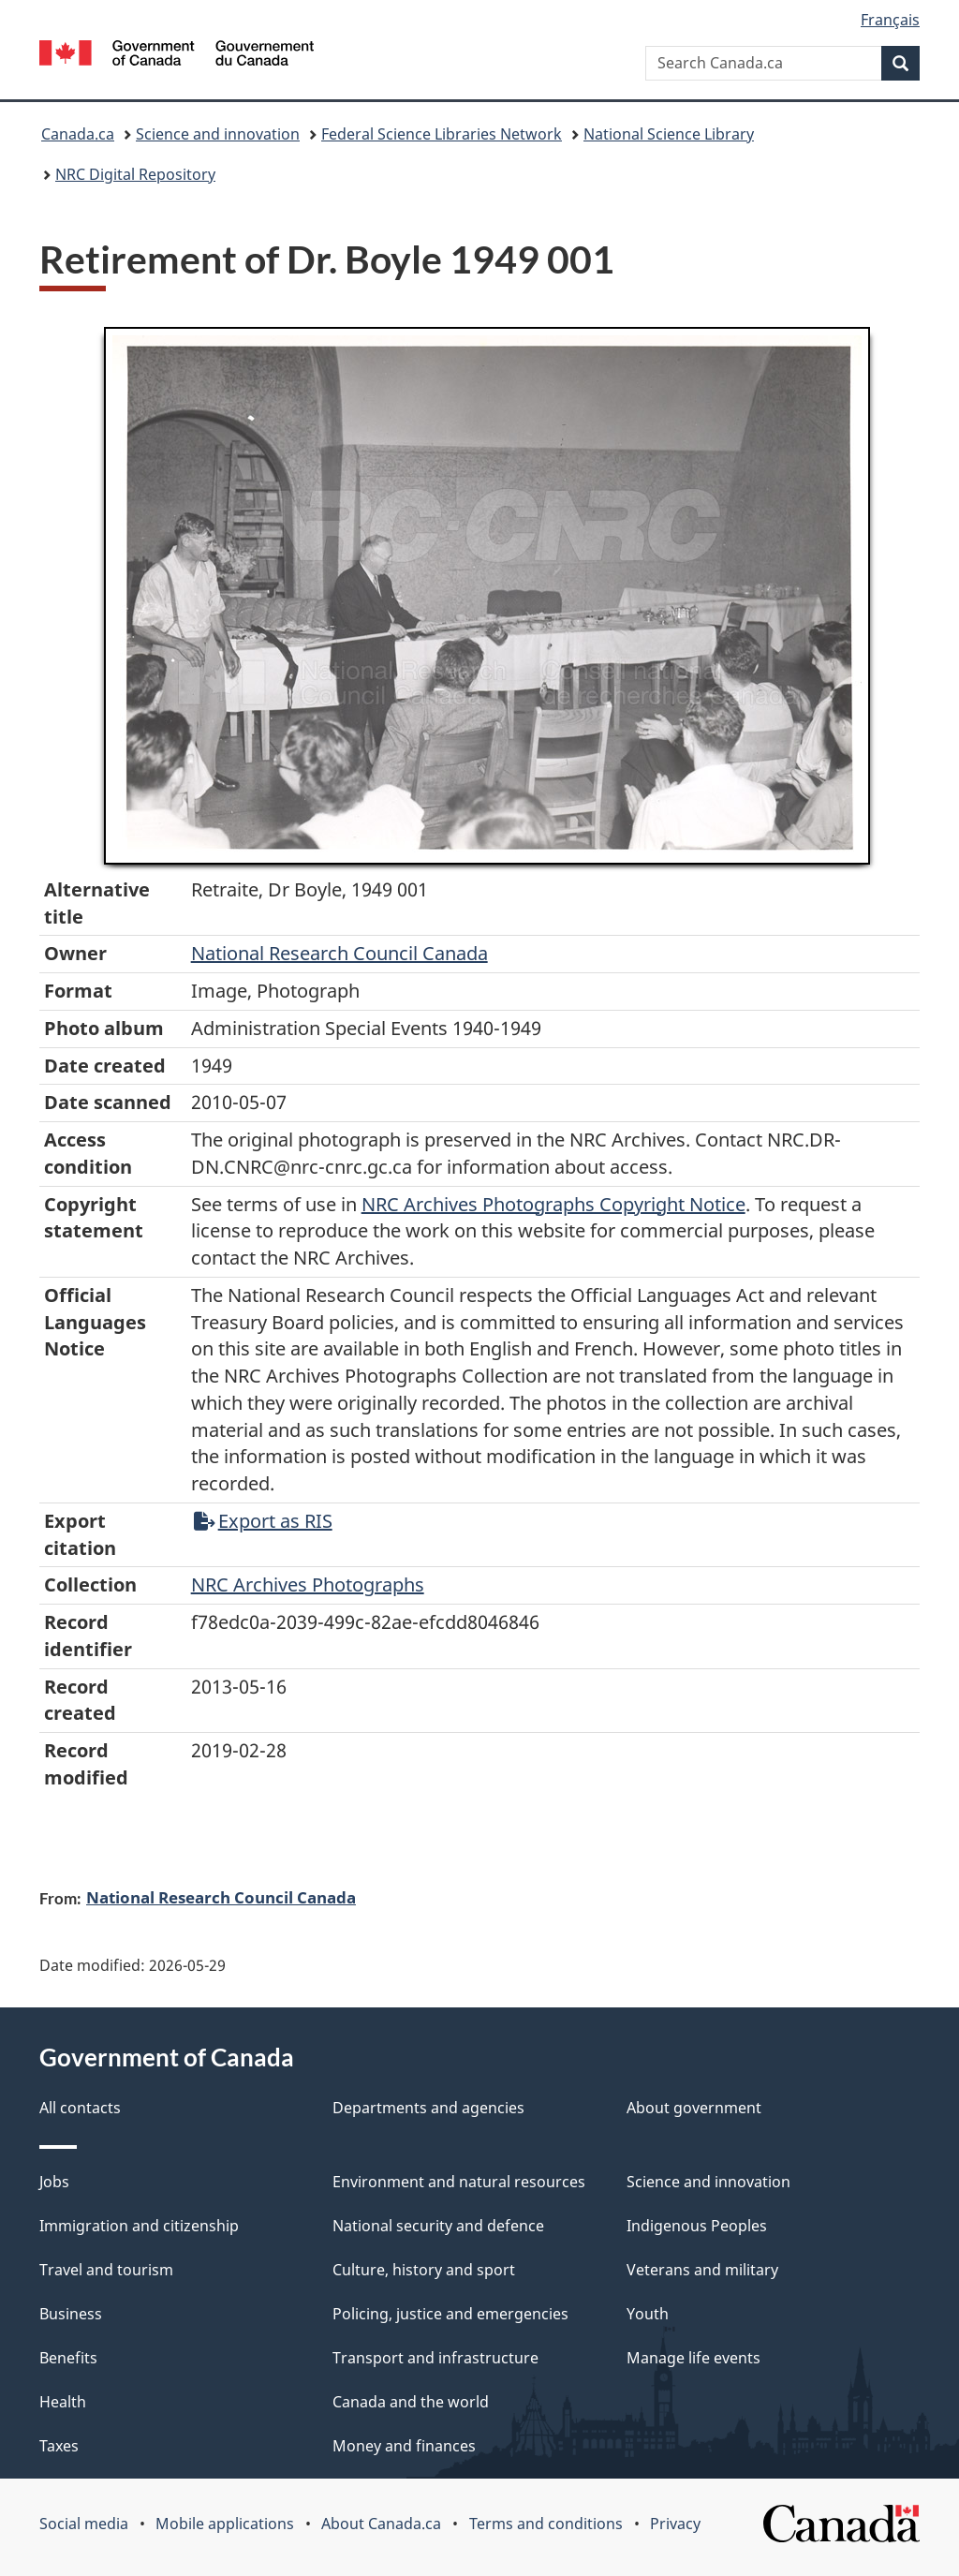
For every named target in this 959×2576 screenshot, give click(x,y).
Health (62, 2401)
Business (70, 2313)
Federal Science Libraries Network (441, 134)
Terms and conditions (546, 2523)
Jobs (54, 2181)
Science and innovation (218, 134)
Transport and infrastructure (435, 2357)
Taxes (59, 2445)
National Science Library (668, 134)
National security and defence (438, 2225)
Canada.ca (77, 134)
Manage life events (693, 2357)
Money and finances (404, 2445)
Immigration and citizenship (139, 2225)
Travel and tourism (106, 2269)
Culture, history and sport (423, 2269)
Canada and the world (410, 2401)
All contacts (80, 2107)
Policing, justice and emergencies (450, 2313)
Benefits (68, 2357)
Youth (648, 2313)
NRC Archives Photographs (307, 1584)
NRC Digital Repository (135, 174)
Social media (83, 2523)
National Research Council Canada (339, 953)
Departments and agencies (428, 2107)
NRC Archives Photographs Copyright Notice (553, 1204)
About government (694, 2107)
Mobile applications (224, 2523)
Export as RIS (263, 1520)
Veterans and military (702, 2269)
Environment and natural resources (458, 2181)
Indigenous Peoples (697, 2225)
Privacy (675, 2523)
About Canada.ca (381, 2523)
